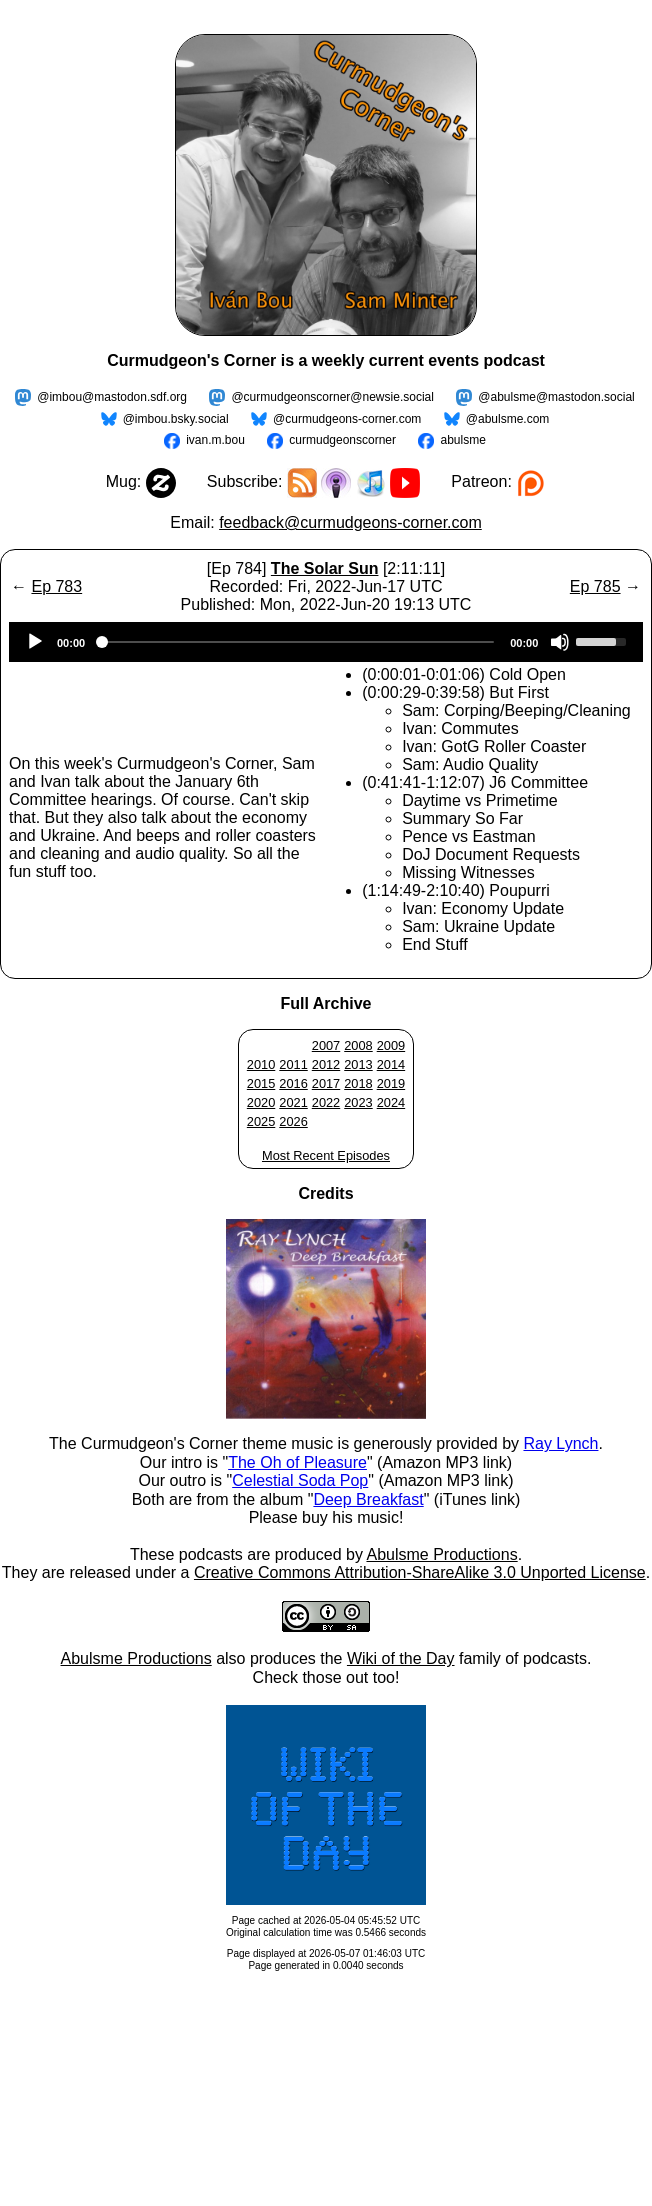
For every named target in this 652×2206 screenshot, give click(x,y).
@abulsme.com (508, 419)
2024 (391, 1102)
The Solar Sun (325, 568)
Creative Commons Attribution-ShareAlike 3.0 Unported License (420, 1572)
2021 (293, 1102)
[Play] (35, 642)
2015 (261, 1083)
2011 (293, 1064)
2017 (326, 1083)
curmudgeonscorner (342, 440)
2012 (326, 1064)
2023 (358, 1102)
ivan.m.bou (215, 440)
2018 (358, 1083)
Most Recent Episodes (326, 1155)
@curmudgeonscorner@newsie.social (332, 397)
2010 (261, 1064)
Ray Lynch (560, 1443)
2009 (391, 1045)
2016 (293, 1083)
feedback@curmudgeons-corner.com (350, 522)
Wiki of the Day (401, 1658)
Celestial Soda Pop (300, 1480)
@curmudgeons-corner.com (347, 419)
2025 (261, 1121)
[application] (326, 642)
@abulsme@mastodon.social (556, 397)
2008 (358, 1045)
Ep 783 (56, 586)
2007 (326, 1045)
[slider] (297, 642)
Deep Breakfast (368, 1499)
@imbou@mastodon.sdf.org (112, 397)
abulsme (462, 440)
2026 (293, 1121)
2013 (358, 1064)
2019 (391, 1083)
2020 (261, 1102)
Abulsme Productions (441, 1554)
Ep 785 (595, 586)
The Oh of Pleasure (297, 1462)
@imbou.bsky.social (176, 419)
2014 (391, 1064)
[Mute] (560, 642)
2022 (326, 1102)
